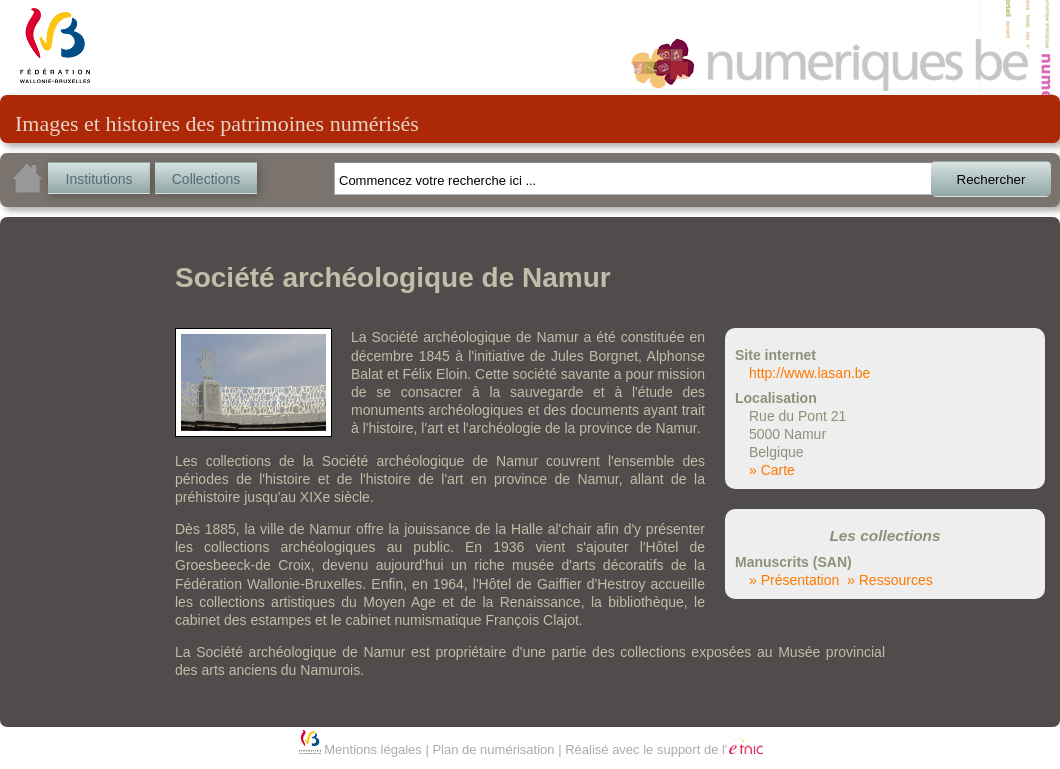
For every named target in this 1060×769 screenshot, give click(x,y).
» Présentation (794, 580)
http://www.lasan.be (809, 373)
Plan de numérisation (493, 749)
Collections (206, 179)
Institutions (99, 179)
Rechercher (991, 179)
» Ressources (890, 580)
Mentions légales (373, 749)
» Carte (772, 470)
